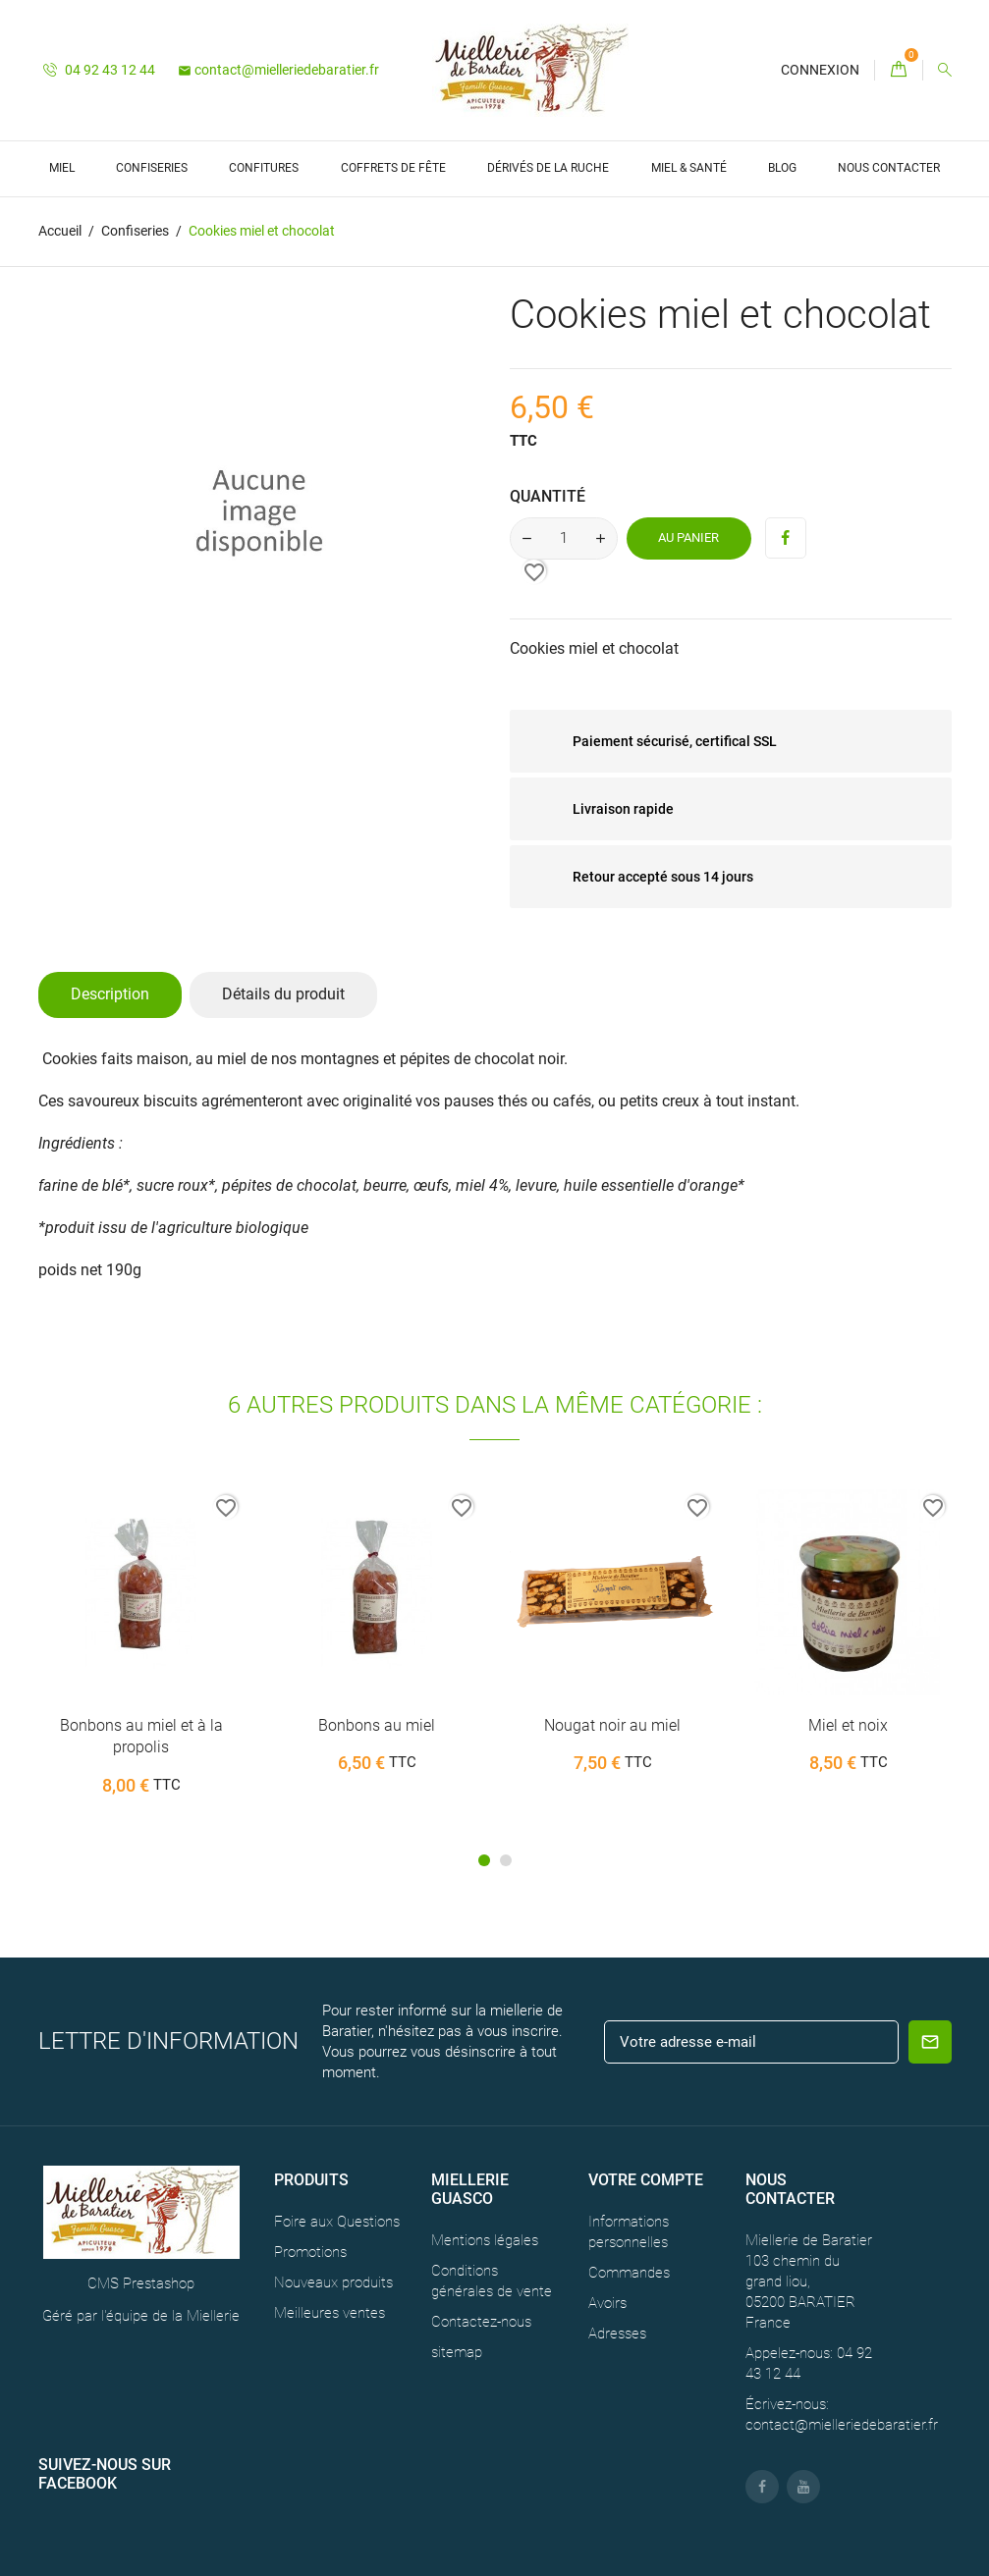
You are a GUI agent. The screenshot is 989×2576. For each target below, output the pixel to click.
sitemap (456, 2352)
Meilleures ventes (329, 2313)
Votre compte (645, 2180)
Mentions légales (484, 2240)
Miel (62, 168)
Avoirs (607, 2303)
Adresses (617, 2333)
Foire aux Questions (337, 2221)
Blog (782, 168)
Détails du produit (283, 994)
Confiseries (152, 168)
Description (110, 994)
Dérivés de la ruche (548, 168)
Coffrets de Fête (393, 168)
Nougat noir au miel (612, 1725)
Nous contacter (889, 168)
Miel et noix (848, 1725)
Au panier (688, 537)
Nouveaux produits (333, 2282)
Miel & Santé (689, 168)
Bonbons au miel (376, 1725)
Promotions (310, 2252)
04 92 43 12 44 (99, 70)
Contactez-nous (481, 2322)
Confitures (264, 168)
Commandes (629, 2272)
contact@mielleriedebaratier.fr (278, 70)
